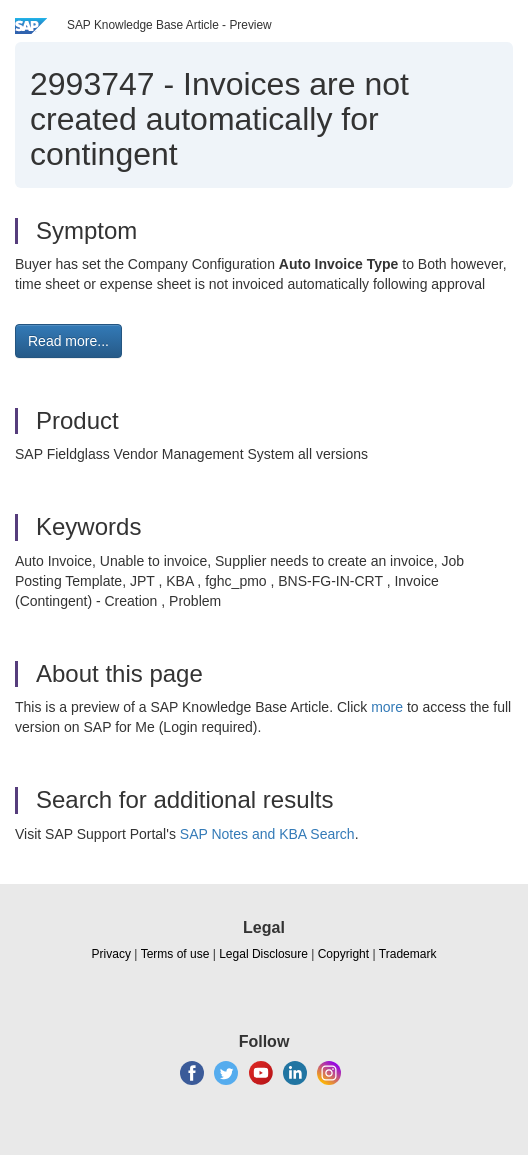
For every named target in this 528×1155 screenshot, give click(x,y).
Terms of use (175, 954)
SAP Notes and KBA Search (267, 834)
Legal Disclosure (263, 954)
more (387, 707)
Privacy (111, 954)
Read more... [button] (68, 341)
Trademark (408, 954)
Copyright (343, 954)
